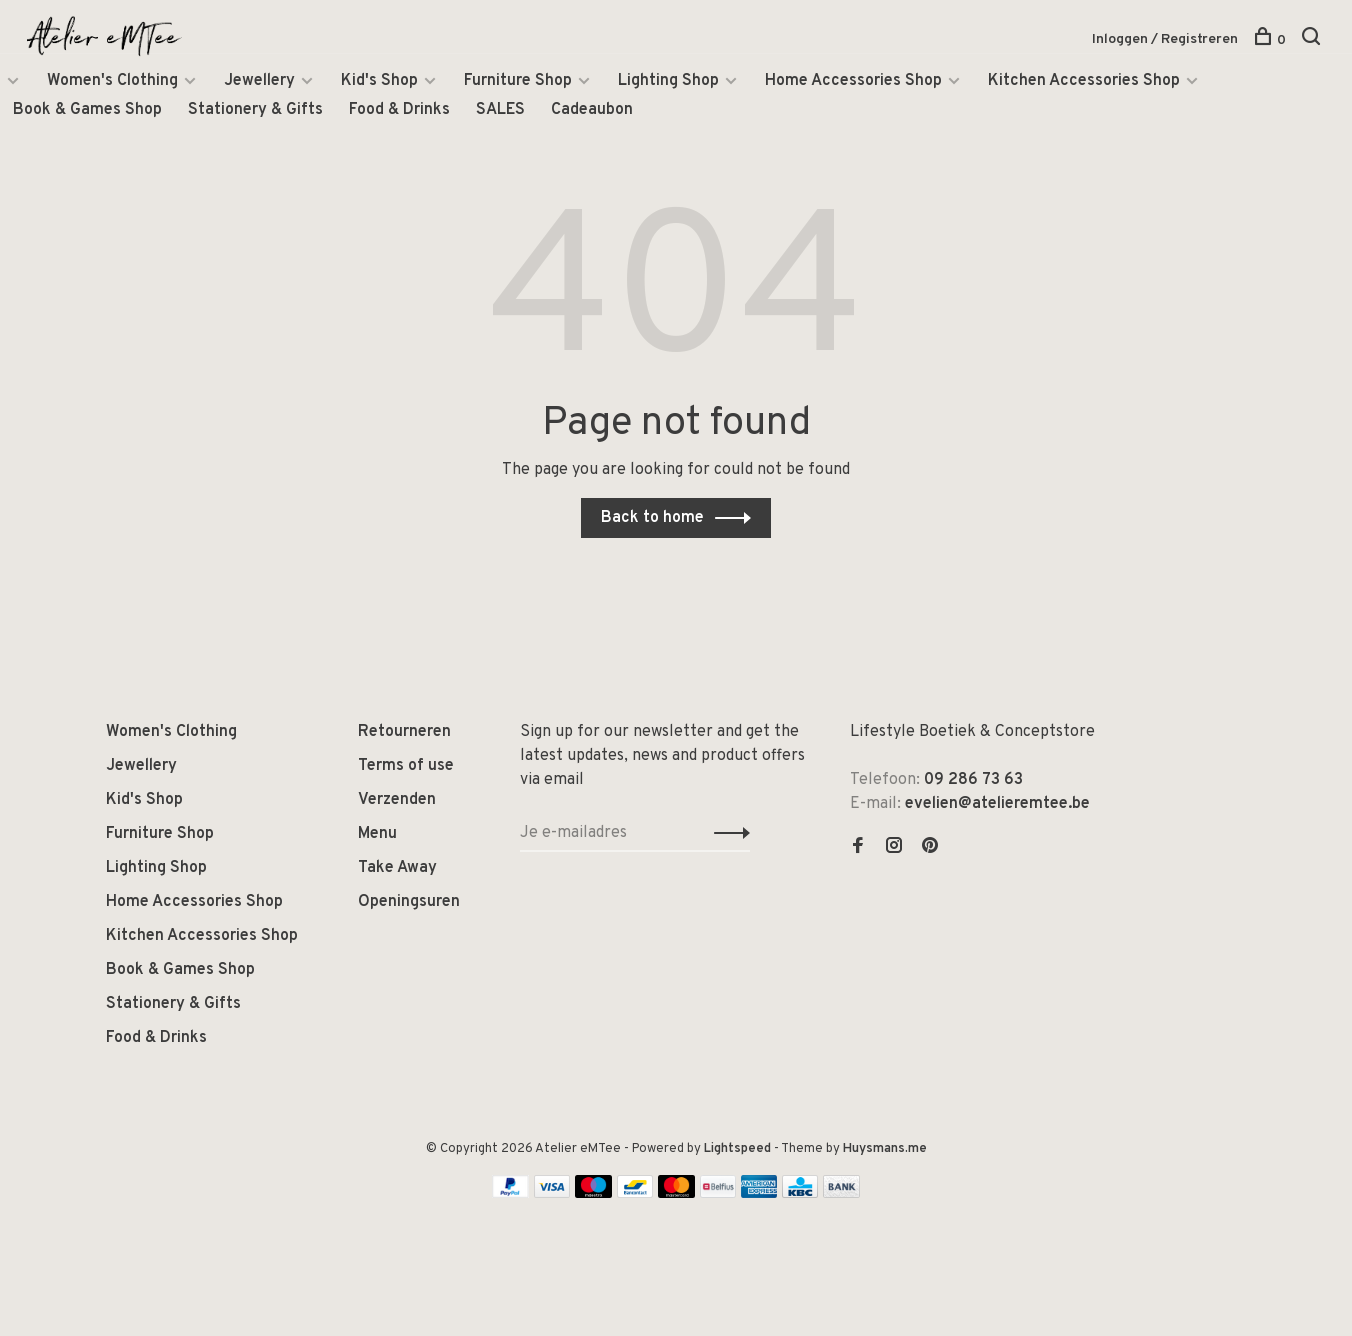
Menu (377, 834)
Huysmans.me (885, 1149)
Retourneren (404, 732)
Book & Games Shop (87, 113)
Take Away (397, 868)
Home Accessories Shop (853, 84)
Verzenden (397, 800)
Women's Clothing (112, 84)
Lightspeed (737, 1149)
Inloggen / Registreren (1165, 39)
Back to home (652, 518)
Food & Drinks (399, 113)
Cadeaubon (592, 113)
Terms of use (406, 766)
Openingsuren (409, 902)
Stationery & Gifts (255, 113)
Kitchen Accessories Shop (1084, 84)
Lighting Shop (668, 84)
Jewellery (259, 84)
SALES (500, 113)
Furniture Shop (518, 84)
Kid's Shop (379, 84)
